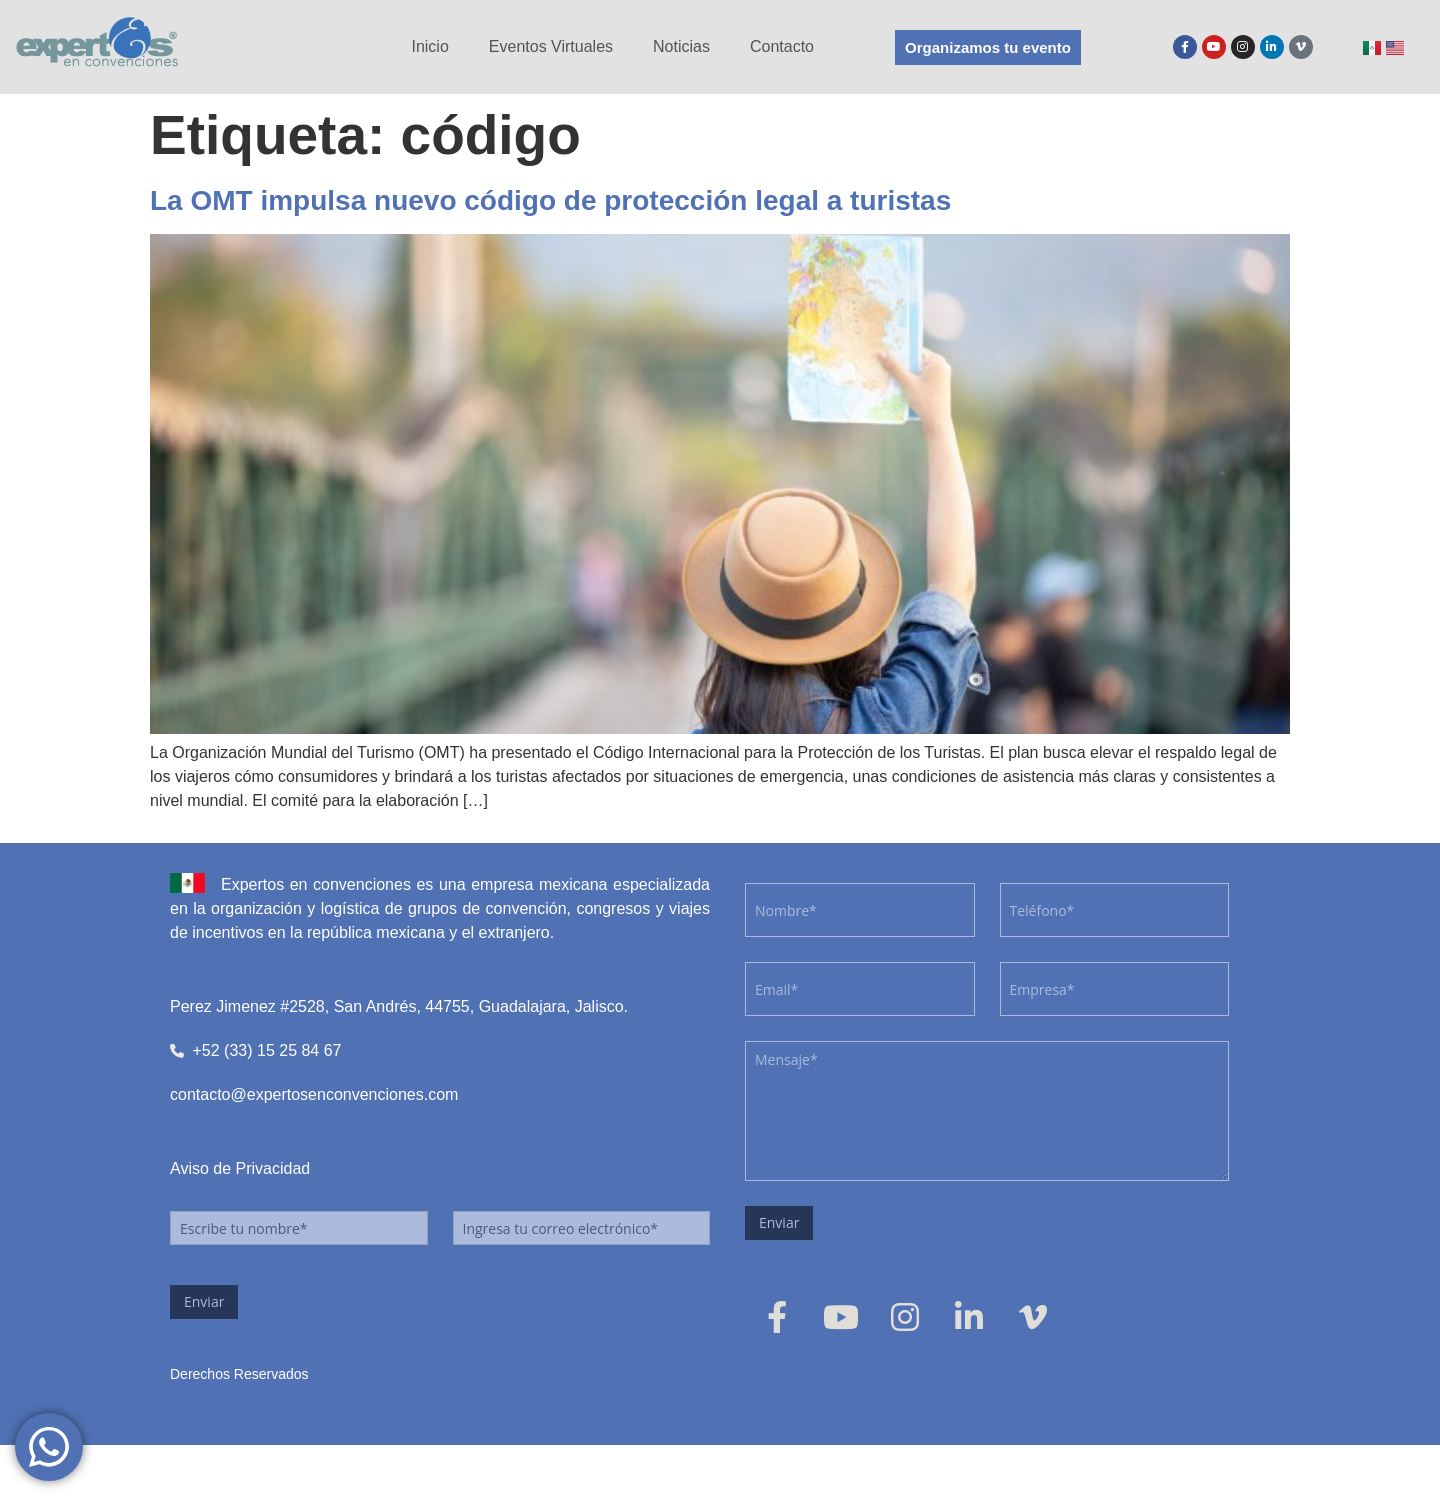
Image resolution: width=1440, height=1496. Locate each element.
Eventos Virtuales (551, 46)
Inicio (429, 46)
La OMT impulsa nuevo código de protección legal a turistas (550, 200)
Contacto (782, 46)
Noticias (681, 46)
